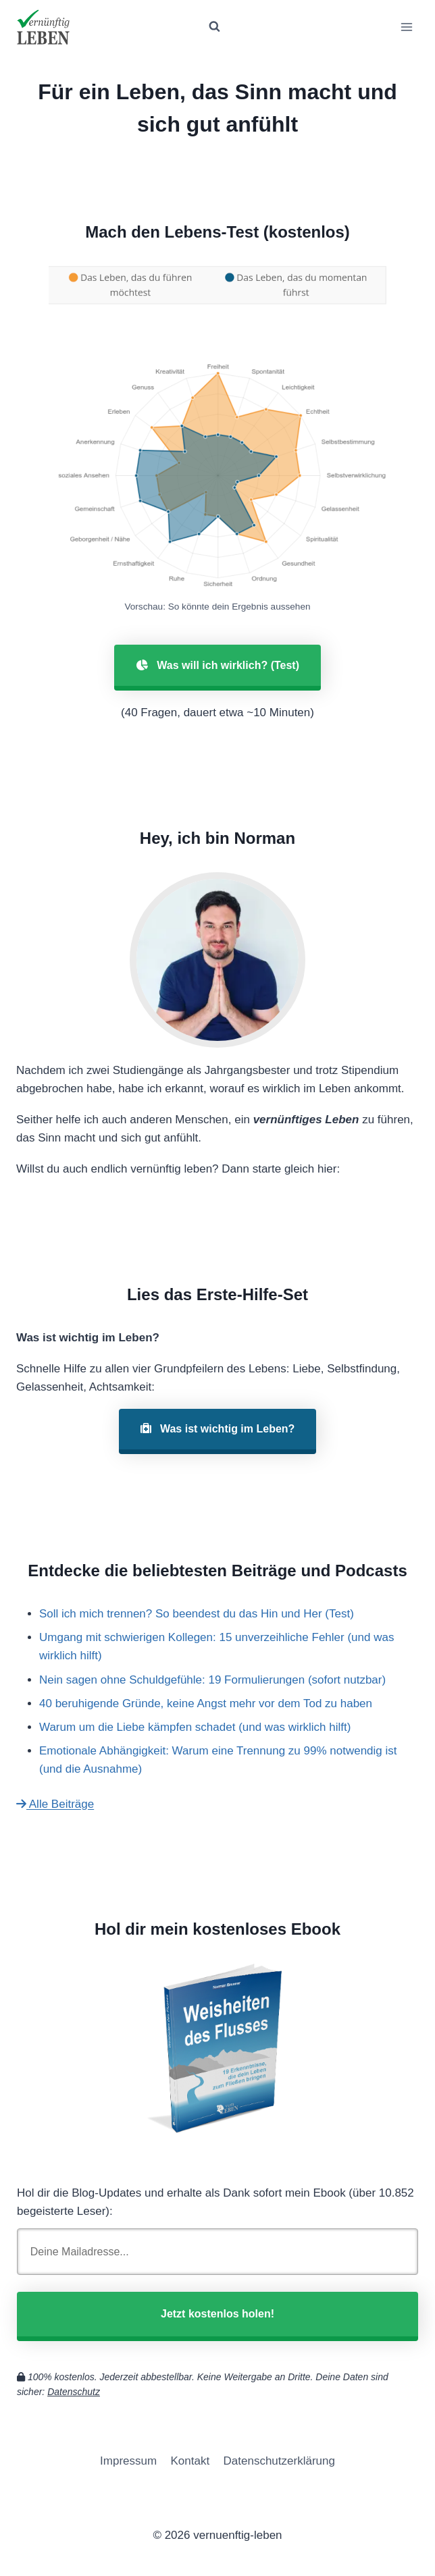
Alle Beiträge (55, 1804)
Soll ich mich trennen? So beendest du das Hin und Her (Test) (196, 1613)
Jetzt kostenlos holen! (217, 2313)
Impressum (128, 2460)
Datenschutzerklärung (279, 2460)
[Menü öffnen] (406, 26)
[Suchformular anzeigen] (214, 27)
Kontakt (190, 2460)
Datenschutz (73, 2391)
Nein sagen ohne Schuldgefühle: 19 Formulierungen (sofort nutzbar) (212, 1679)
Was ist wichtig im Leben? (217, 1428)
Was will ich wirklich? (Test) (217, 665)
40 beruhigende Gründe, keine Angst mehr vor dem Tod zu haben (205, 1703)
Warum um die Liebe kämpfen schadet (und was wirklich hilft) (195, 1727)
